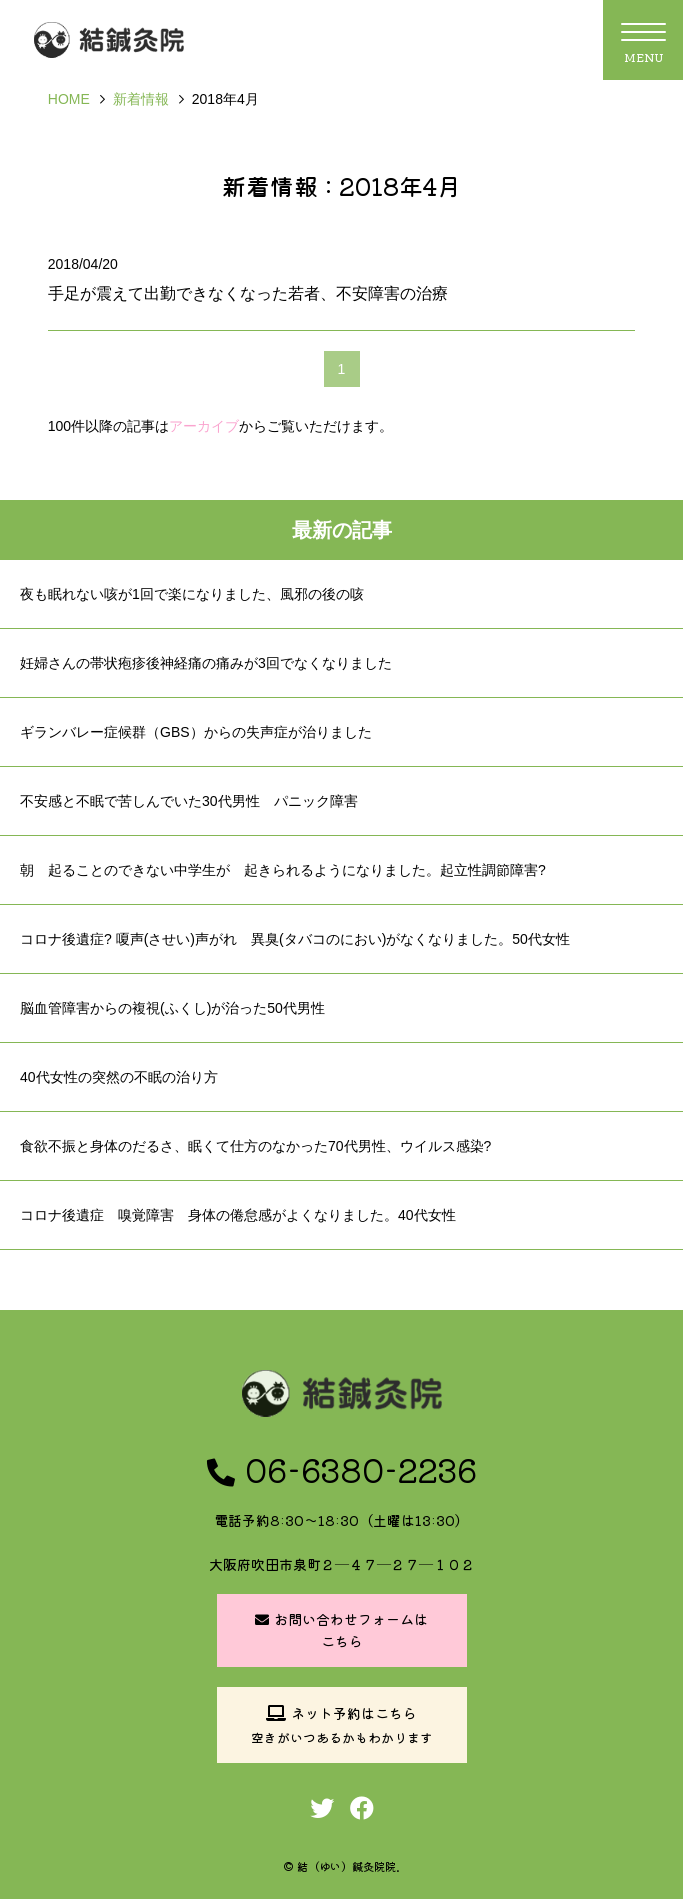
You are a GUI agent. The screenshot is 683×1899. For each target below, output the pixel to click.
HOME (69, 99)
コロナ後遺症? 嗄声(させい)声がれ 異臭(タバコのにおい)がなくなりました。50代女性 (295, 939)
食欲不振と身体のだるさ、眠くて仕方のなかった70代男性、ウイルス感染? (255, 1146)
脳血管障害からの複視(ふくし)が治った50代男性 (172, 1008)
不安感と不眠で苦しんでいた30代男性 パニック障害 (189, 801)
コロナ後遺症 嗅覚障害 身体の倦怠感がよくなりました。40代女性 (238, 1215)
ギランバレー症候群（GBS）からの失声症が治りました (196, 732)
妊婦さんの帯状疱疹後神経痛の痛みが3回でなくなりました (206, 663)
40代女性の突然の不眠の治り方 (119, 1077)
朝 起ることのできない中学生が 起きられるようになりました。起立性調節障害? (283, 870)
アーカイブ (204, 426)
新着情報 (141, 99)
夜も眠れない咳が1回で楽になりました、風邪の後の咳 (192, 594)
